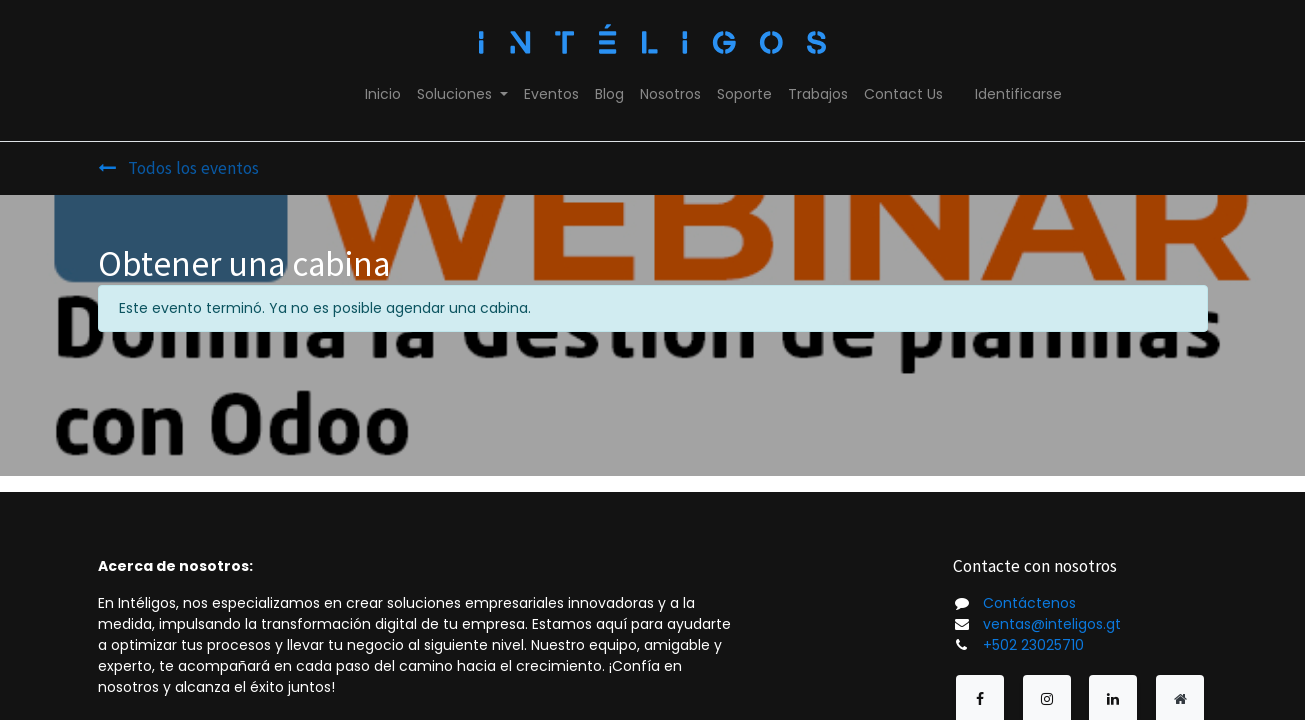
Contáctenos (1029, 603)
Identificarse (1018, 94)
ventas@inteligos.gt (1052, 624)
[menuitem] (383, 94)
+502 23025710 (1033, 645)
